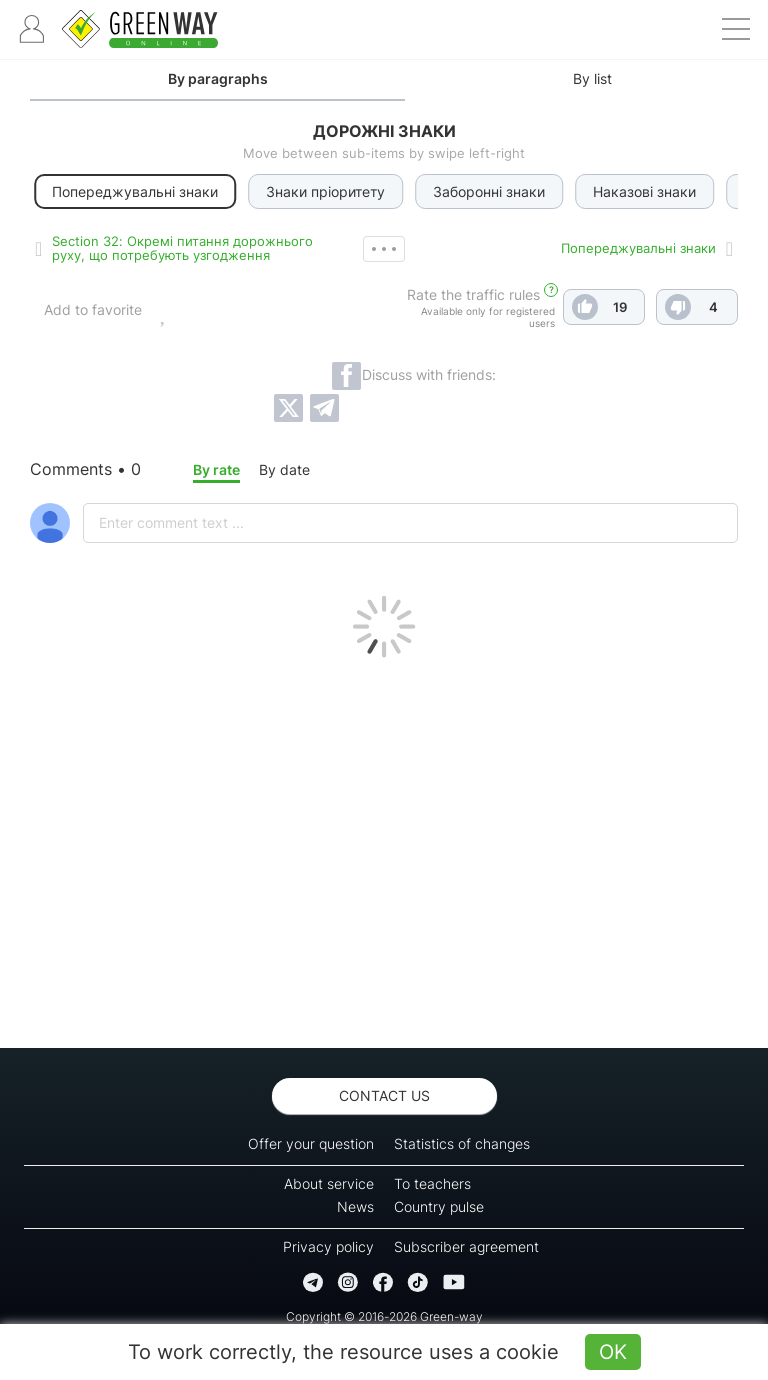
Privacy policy (328, 1246)
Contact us (384, 1095)
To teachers (432, 1183)
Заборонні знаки (491, 191)
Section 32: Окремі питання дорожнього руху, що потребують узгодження (182, 248)
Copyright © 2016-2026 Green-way (384, 1316)
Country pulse (439, 1206)
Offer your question (311, 1143)
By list (592, 78)
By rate (216, 469)
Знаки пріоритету (327, 191)
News (355, 1206)
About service (329, 1183)
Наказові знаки (646, 191)
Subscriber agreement (466, 1246)
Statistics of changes (462, 1143)
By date (284, 469)
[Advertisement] (384, 848)
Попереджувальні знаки (638, 248)
